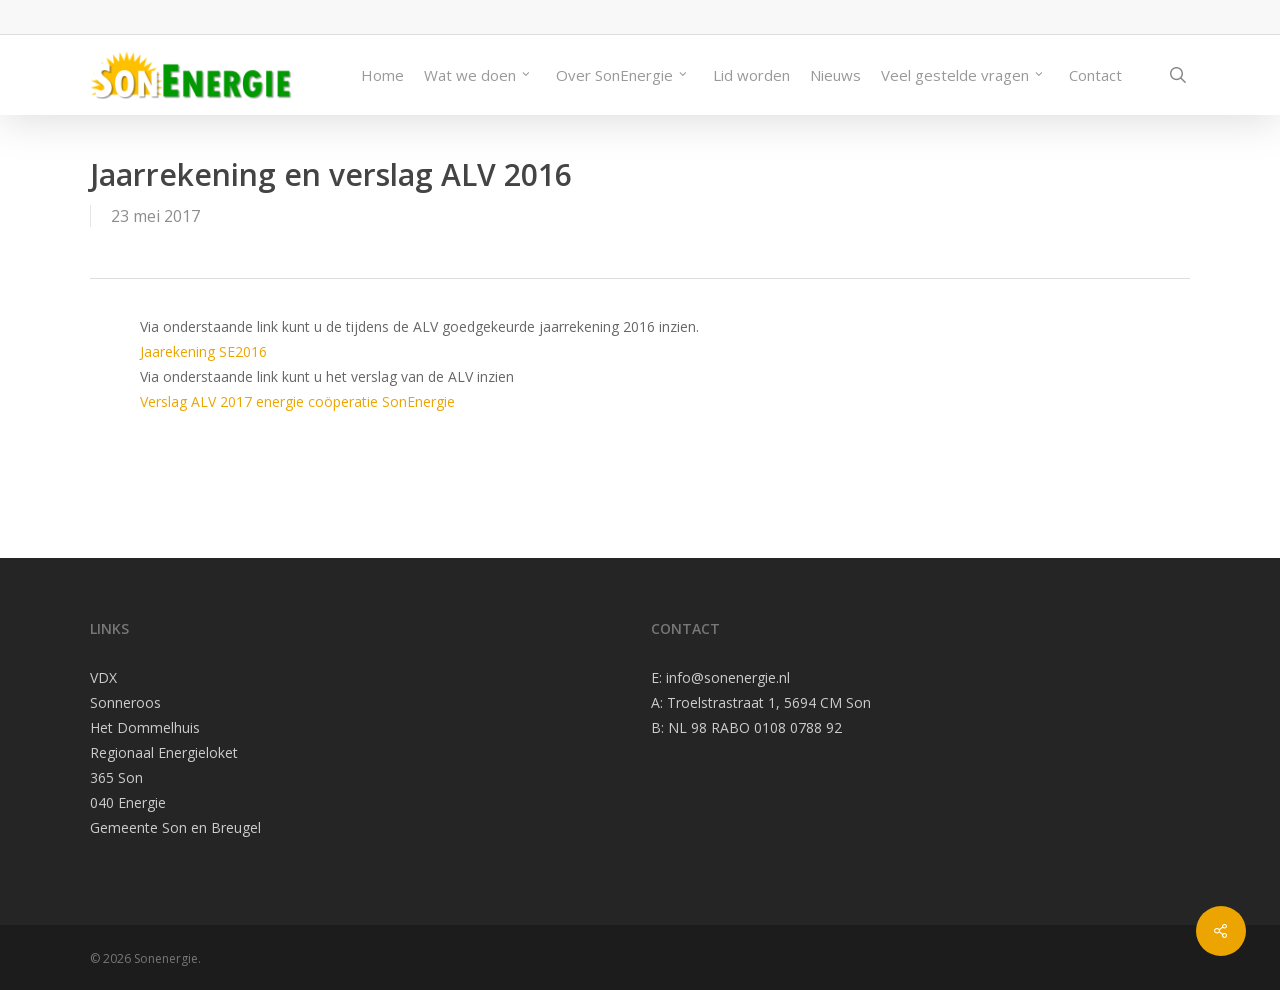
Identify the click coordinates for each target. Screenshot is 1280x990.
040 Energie (128, 802)
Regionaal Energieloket (164, 752)
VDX (103, 677)
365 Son (116, 777)
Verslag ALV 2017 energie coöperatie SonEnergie (297, 401)
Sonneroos (125, 702)
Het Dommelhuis (145, 727)
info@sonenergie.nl (728, 677)
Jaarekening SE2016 (203, 351)
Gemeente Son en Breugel (175, 827)
